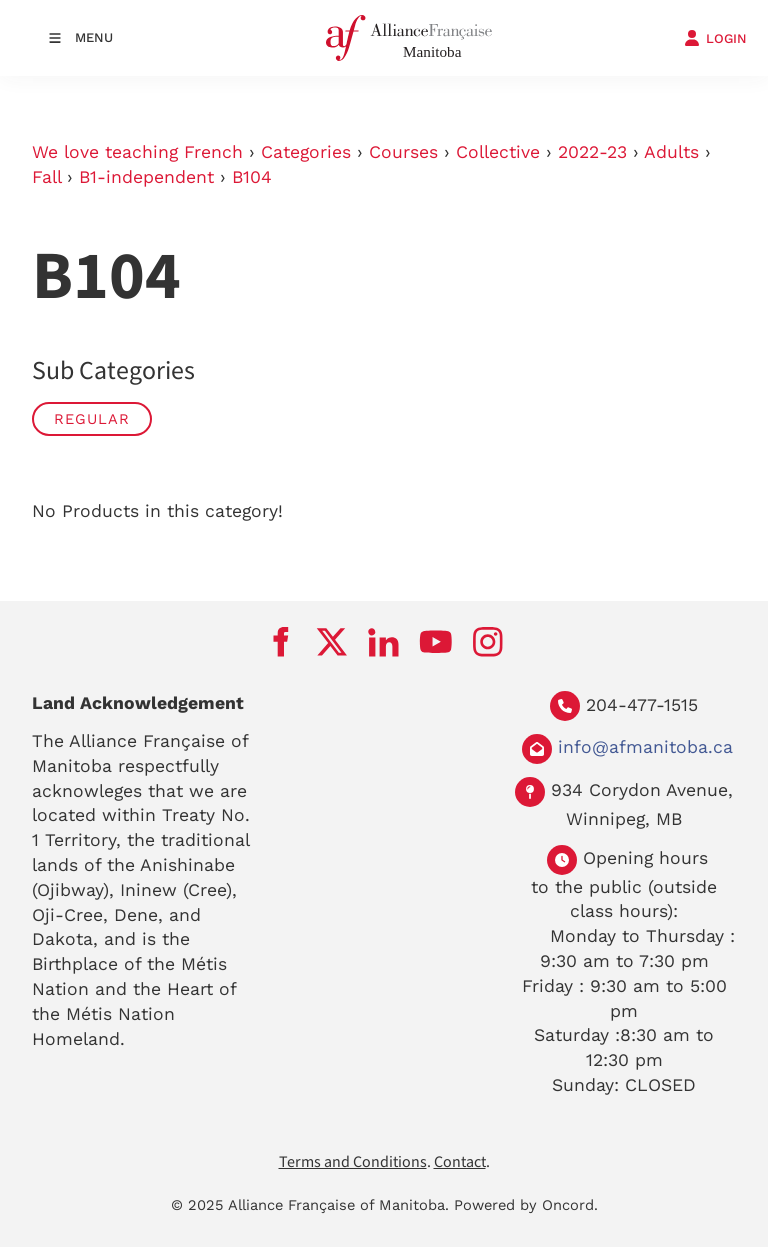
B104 (252, 177)
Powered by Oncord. (526, 1205)
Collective (498, 152)
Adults (671, 152)
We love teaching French (137, 152)
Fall (46, 177)
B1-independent (146, 177)
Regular (92, 419)
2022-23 (592, 152)
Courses (403, 152)
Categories (306, 152)
